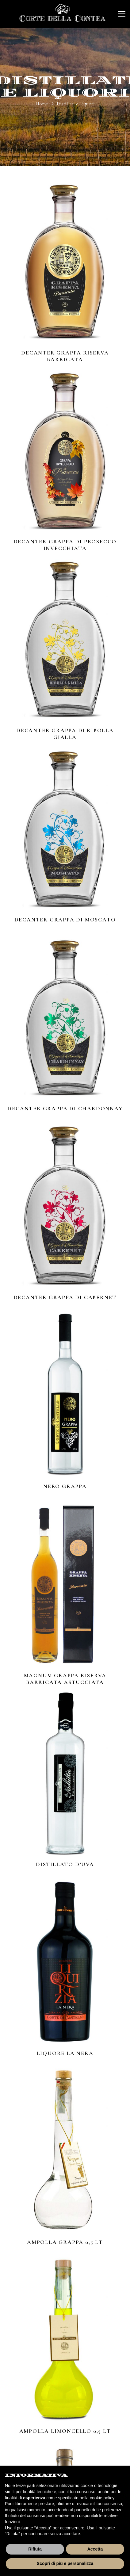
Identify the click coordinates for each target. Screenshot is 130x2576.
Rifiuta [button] (35, 2549)
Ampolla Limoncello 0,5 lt (65, 2432)
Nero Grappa (65, 1487)
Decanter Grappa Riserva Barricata (65, 356)
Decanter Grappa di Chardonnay (64, 1109)
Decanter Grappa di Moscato (65, 920)
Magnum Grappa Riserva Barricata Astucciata (65, 1679)
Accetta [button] (95, 2549)
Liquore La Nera (65, 2053)
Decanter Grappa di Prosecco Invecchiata (65, 546)
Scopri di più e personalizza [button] (65, 2563)
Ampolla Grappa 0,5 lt (65, 2243)
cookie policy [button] (102, 2497)
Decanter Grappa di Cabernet (65, 1298)
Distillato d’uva (65, 1865)
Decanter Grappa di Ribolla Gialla (65, 734)
